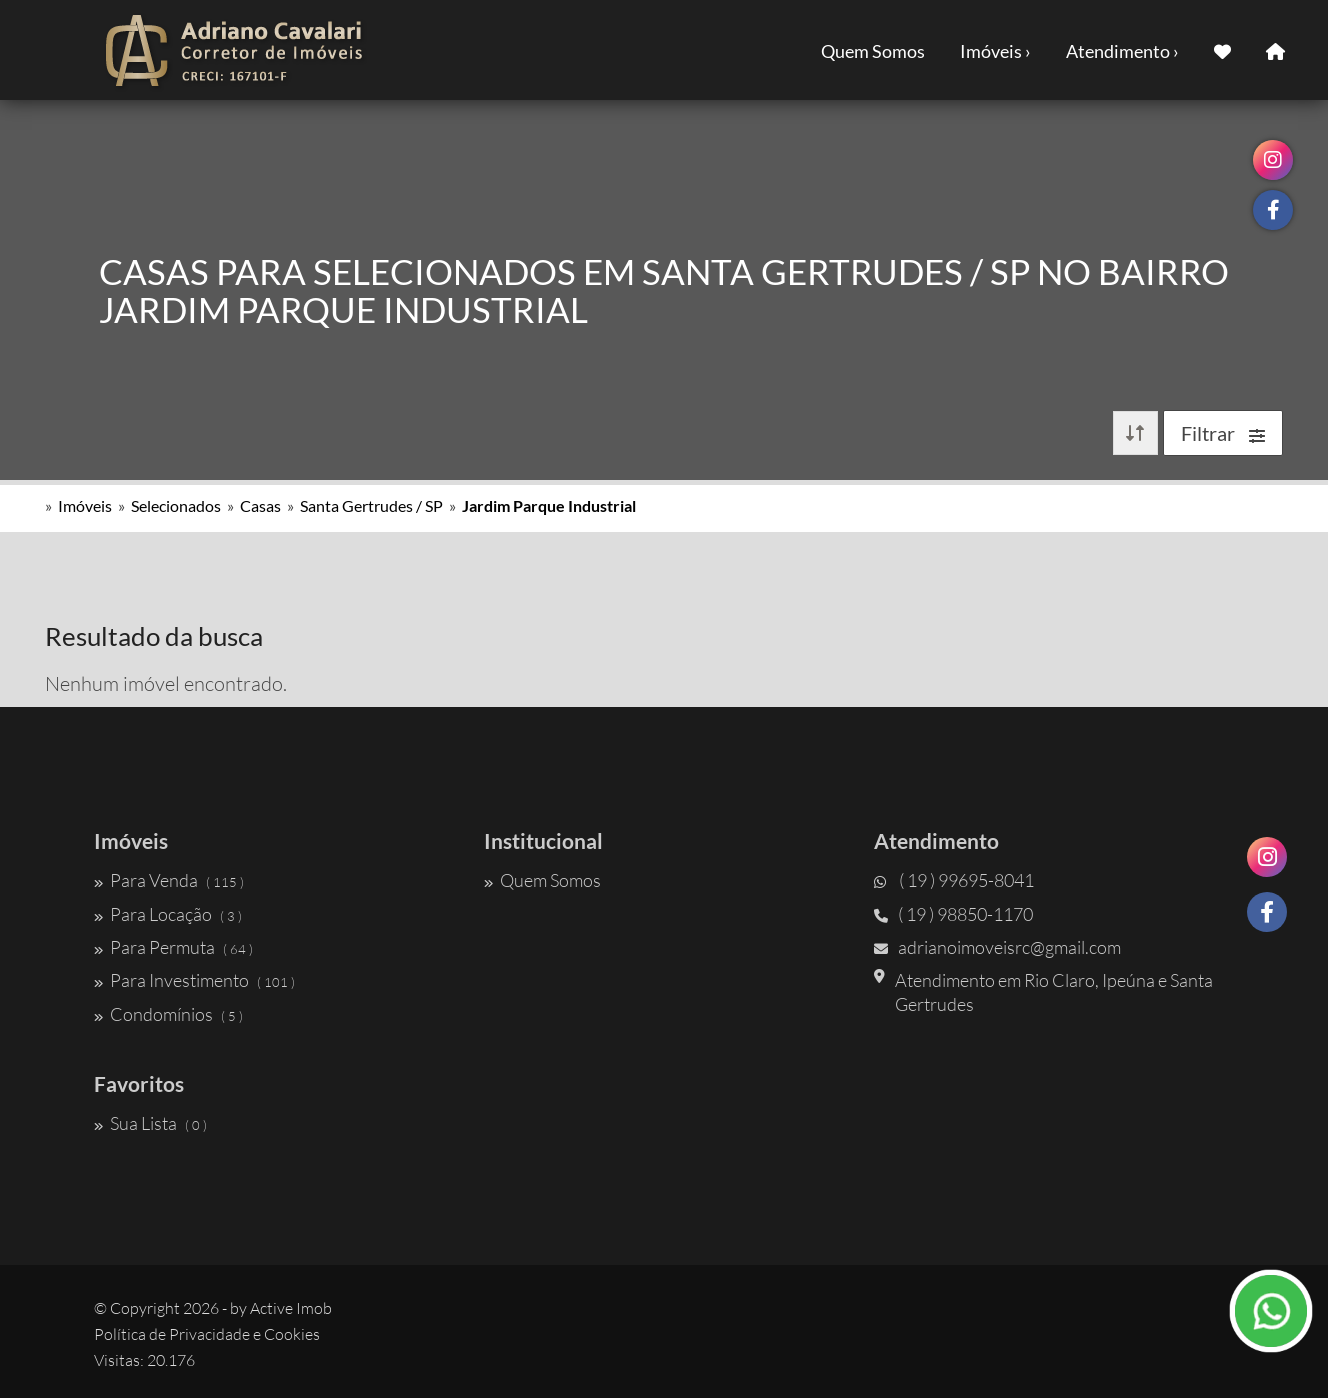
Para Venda (169, 880)
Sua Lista (150, 1123)
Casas (260, 505)
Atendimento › (1122, 51)
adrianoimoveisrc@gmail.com (997, 947)
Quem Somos (873, 51)
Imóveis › (995, 51)
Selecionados (176, 505)
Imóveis (85, 505)
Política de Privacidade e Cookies (207, 1334)
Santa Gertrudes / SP (371, 505)
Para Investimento (194, 980)
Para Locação (168, 914)
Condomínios (168, 1014)
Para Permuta (173, 947)
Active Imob (291, 1308)
